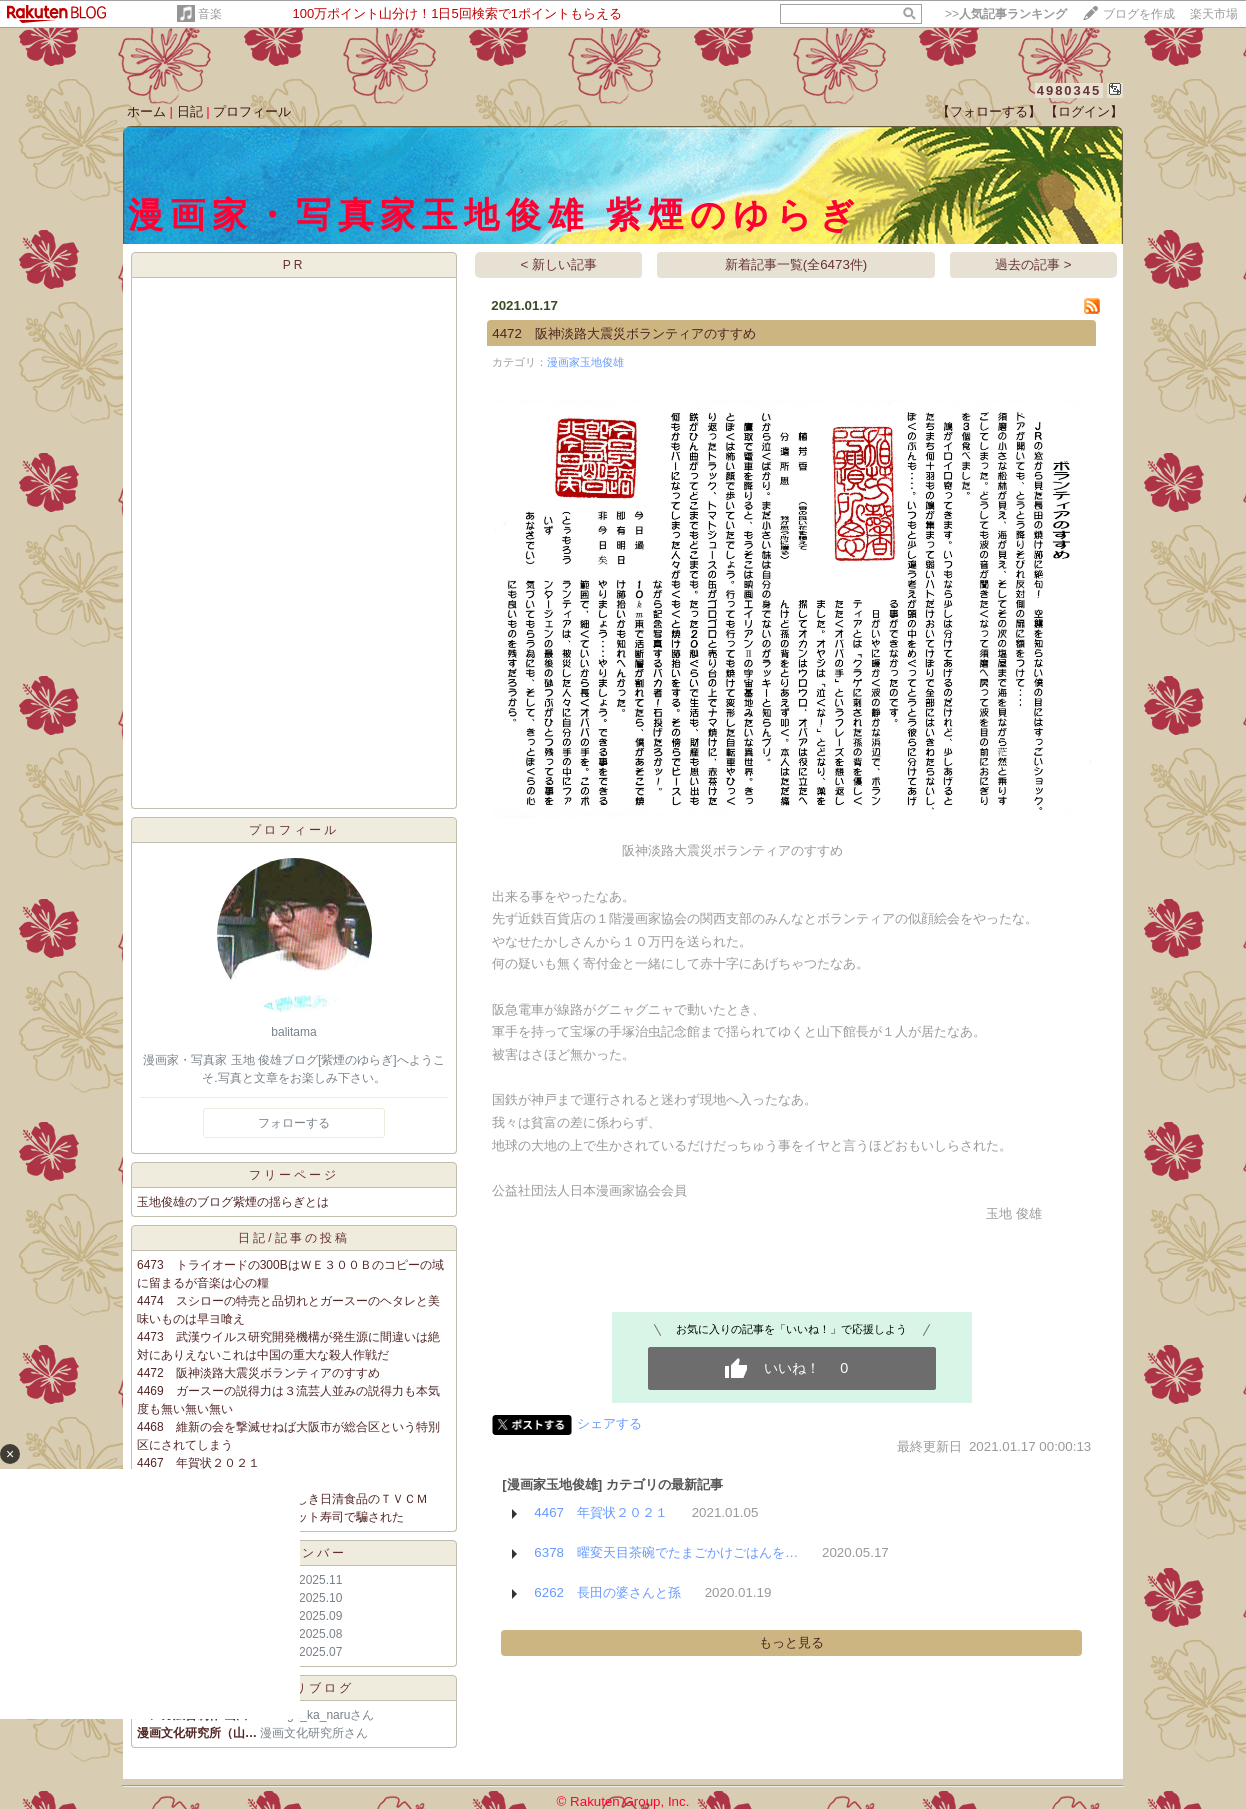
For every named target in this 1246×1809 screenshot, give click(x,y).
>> (1006, 14)
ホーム (146, 111)
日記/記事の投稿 (293, 1238)
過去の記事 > (1033, 264)
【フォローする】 (989, 111)
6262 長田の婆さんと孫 (607, 1592)
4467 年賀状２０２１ (601, 1512)
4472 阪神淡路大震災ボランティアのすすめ (258, 1373)
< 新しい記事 (559, 264)
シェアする (609, 1423)
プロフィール (252, 111)
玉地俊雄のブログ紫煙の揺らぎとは (233, 1202)
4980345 (1069, 90)
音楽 (210, 14)
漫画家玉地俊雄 (585, 362)
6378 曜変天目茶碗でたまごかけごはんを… (666, 1552)
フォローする (294, 1123)
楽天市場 (1214, 14)
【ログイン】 (1084, 111)
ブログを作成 (1139, 14)
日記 (190, 111)
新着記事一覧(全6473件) (796, 264)
